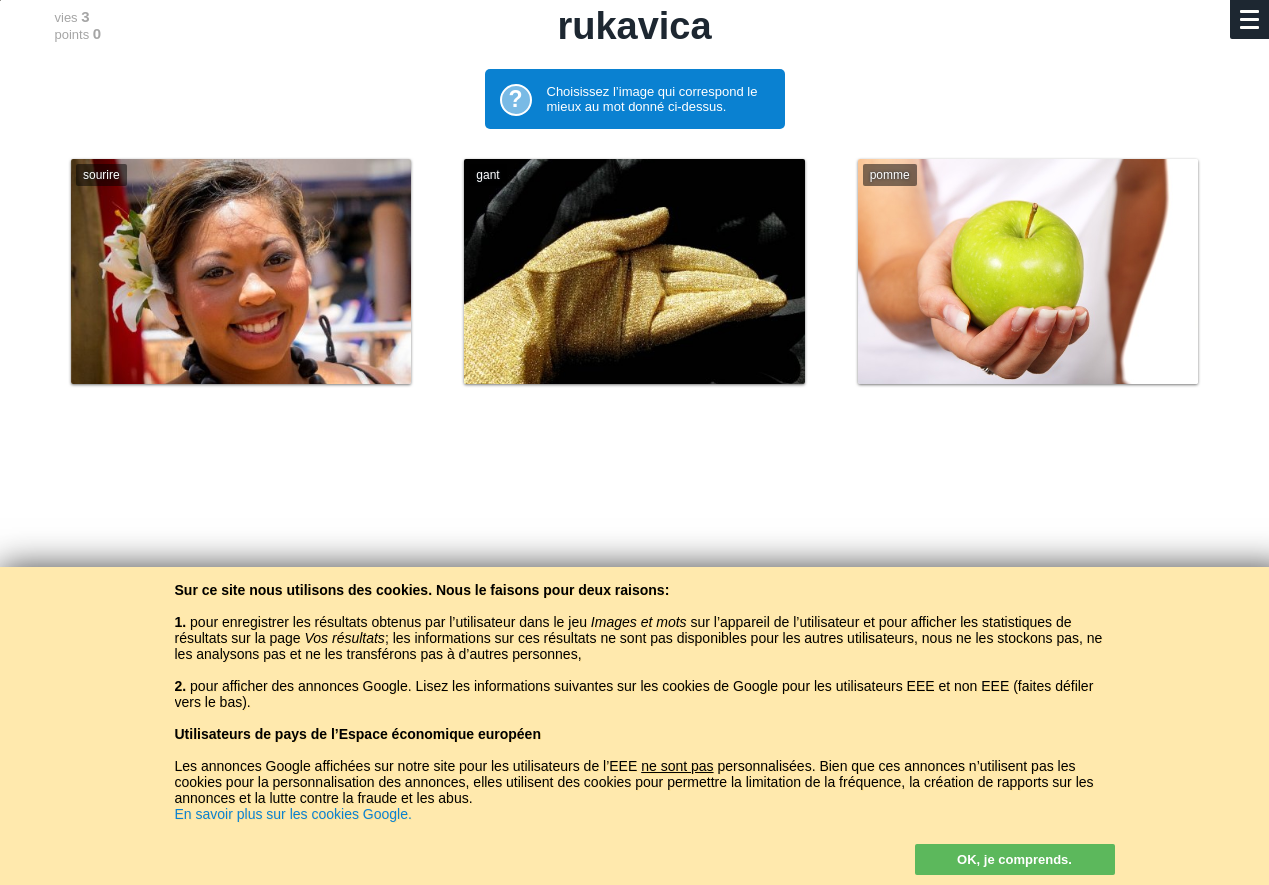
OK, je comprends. (1014, 859)
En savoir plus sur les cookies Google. (293, 814)
